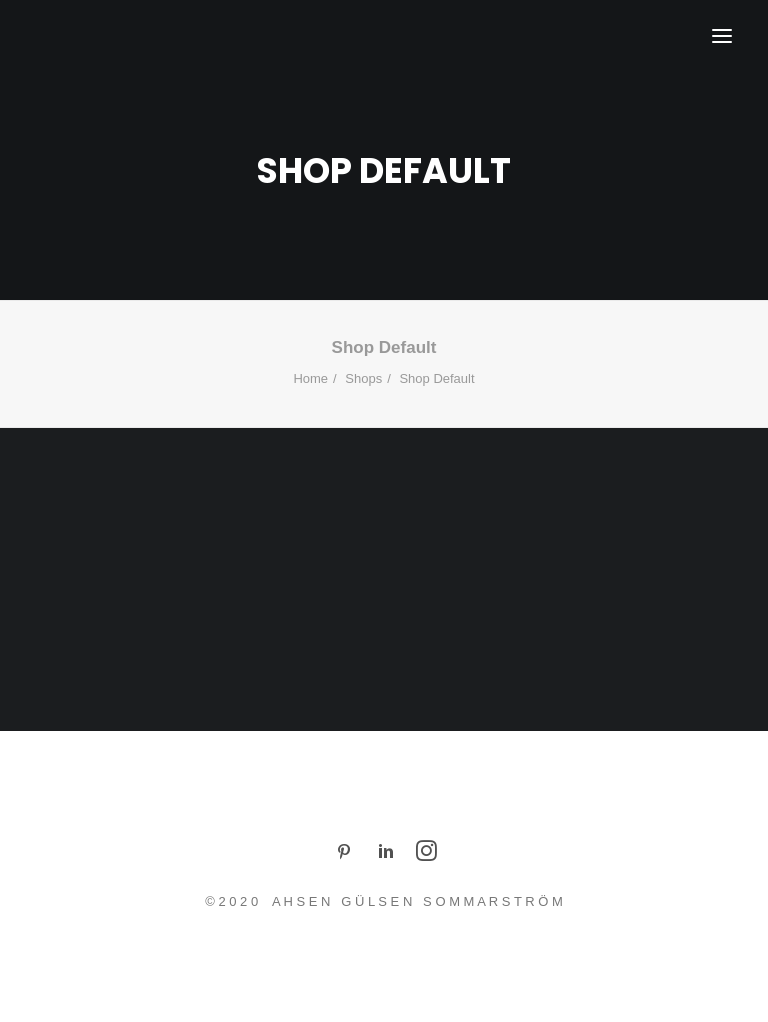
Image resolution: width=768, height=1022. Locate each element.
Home (310, 378)
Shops (363, 378)
